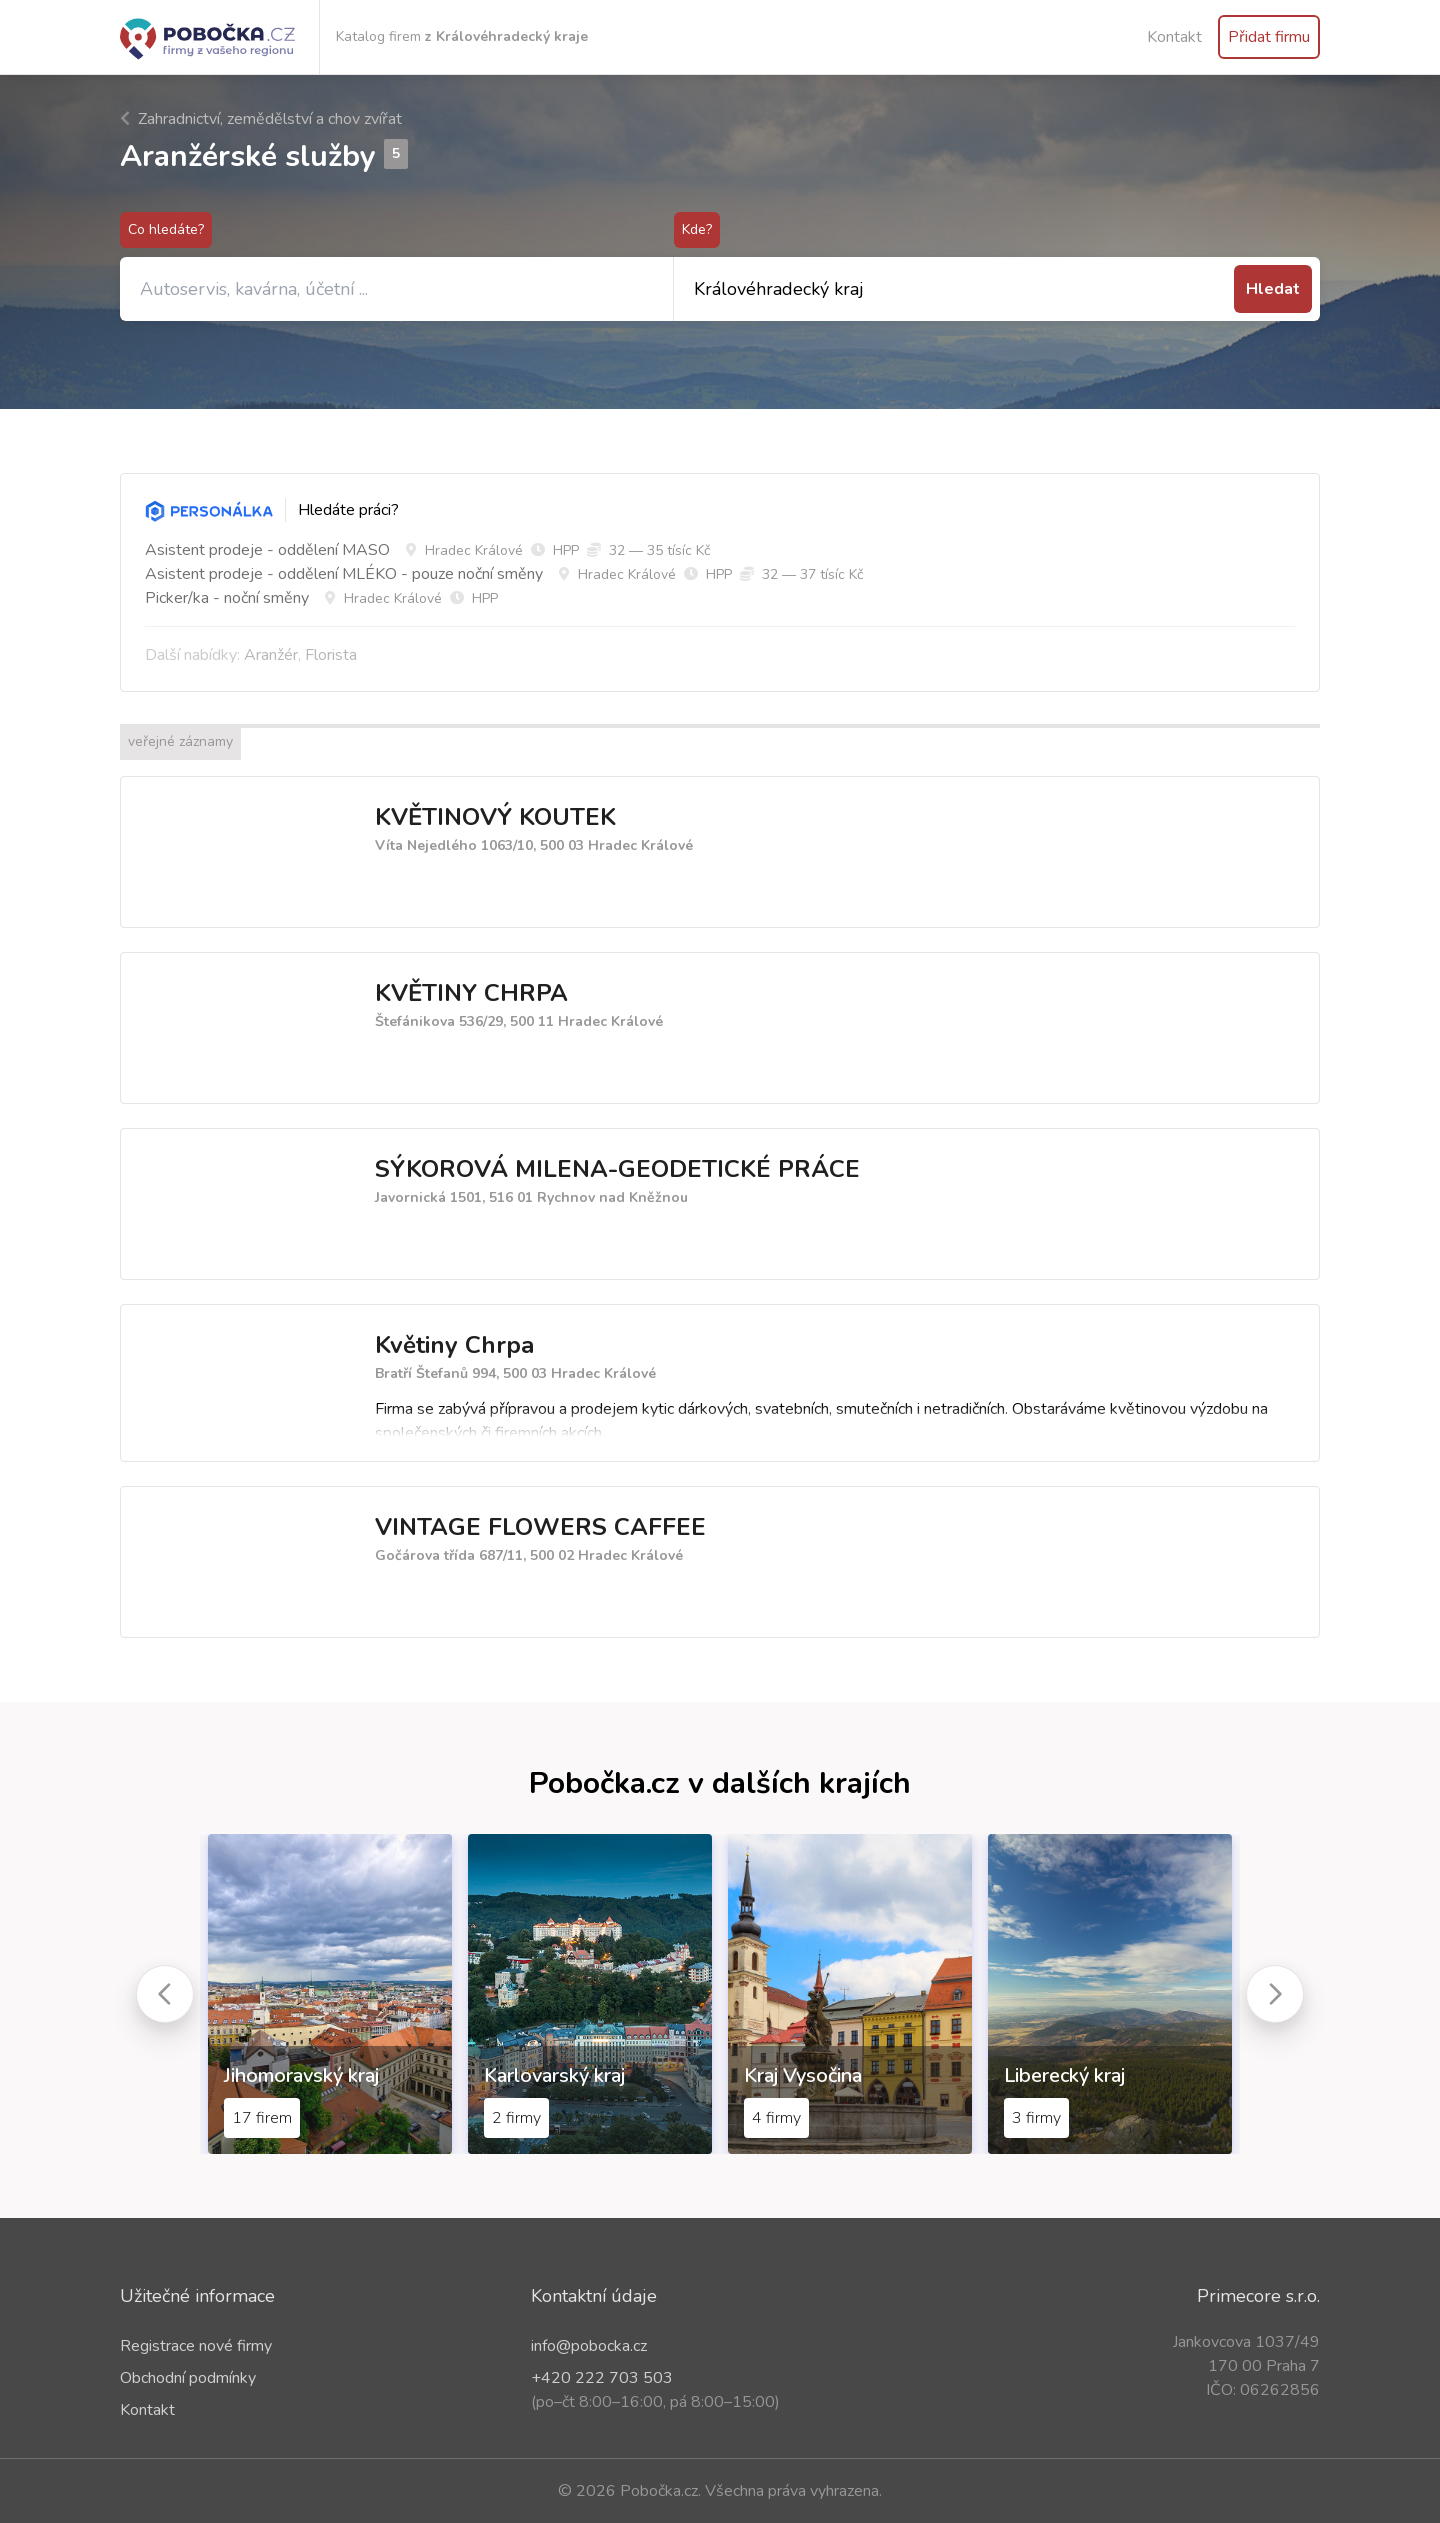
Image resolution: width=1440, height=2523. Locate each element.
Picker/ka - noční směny (227, 598)
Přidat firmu (1269, 37)
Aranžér (271, 655)
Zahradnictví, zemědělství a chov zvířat (261, 119)
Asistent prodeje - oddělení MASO (267, 550)
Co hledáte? (166, 229)
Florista (331, 655)
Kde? (697, 229)
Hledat (1273, 289)
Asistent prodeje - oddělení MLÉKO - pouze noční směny (344, 574)
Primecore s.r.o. (1258, 2296)
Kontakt (1174, 37)
